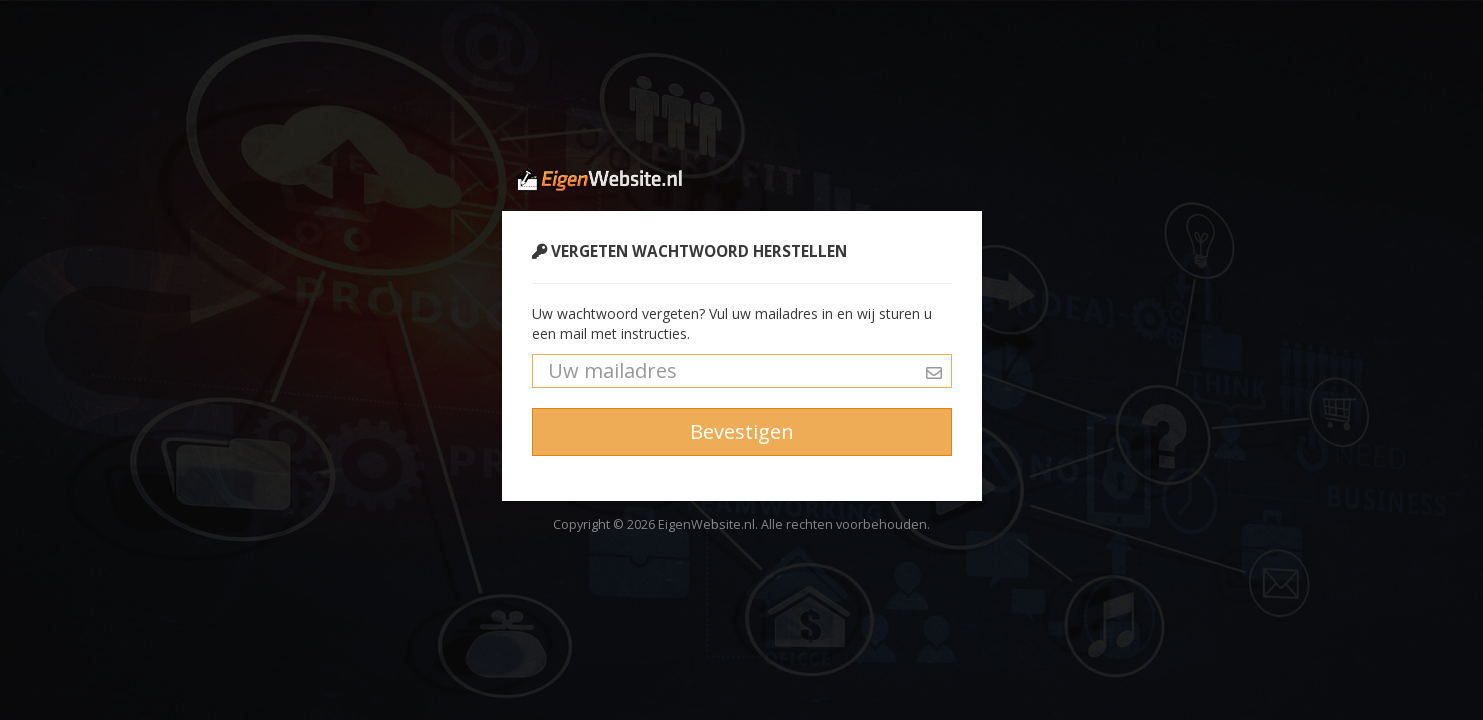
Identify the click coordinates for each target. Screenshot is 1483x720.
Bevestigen (742, 431)
